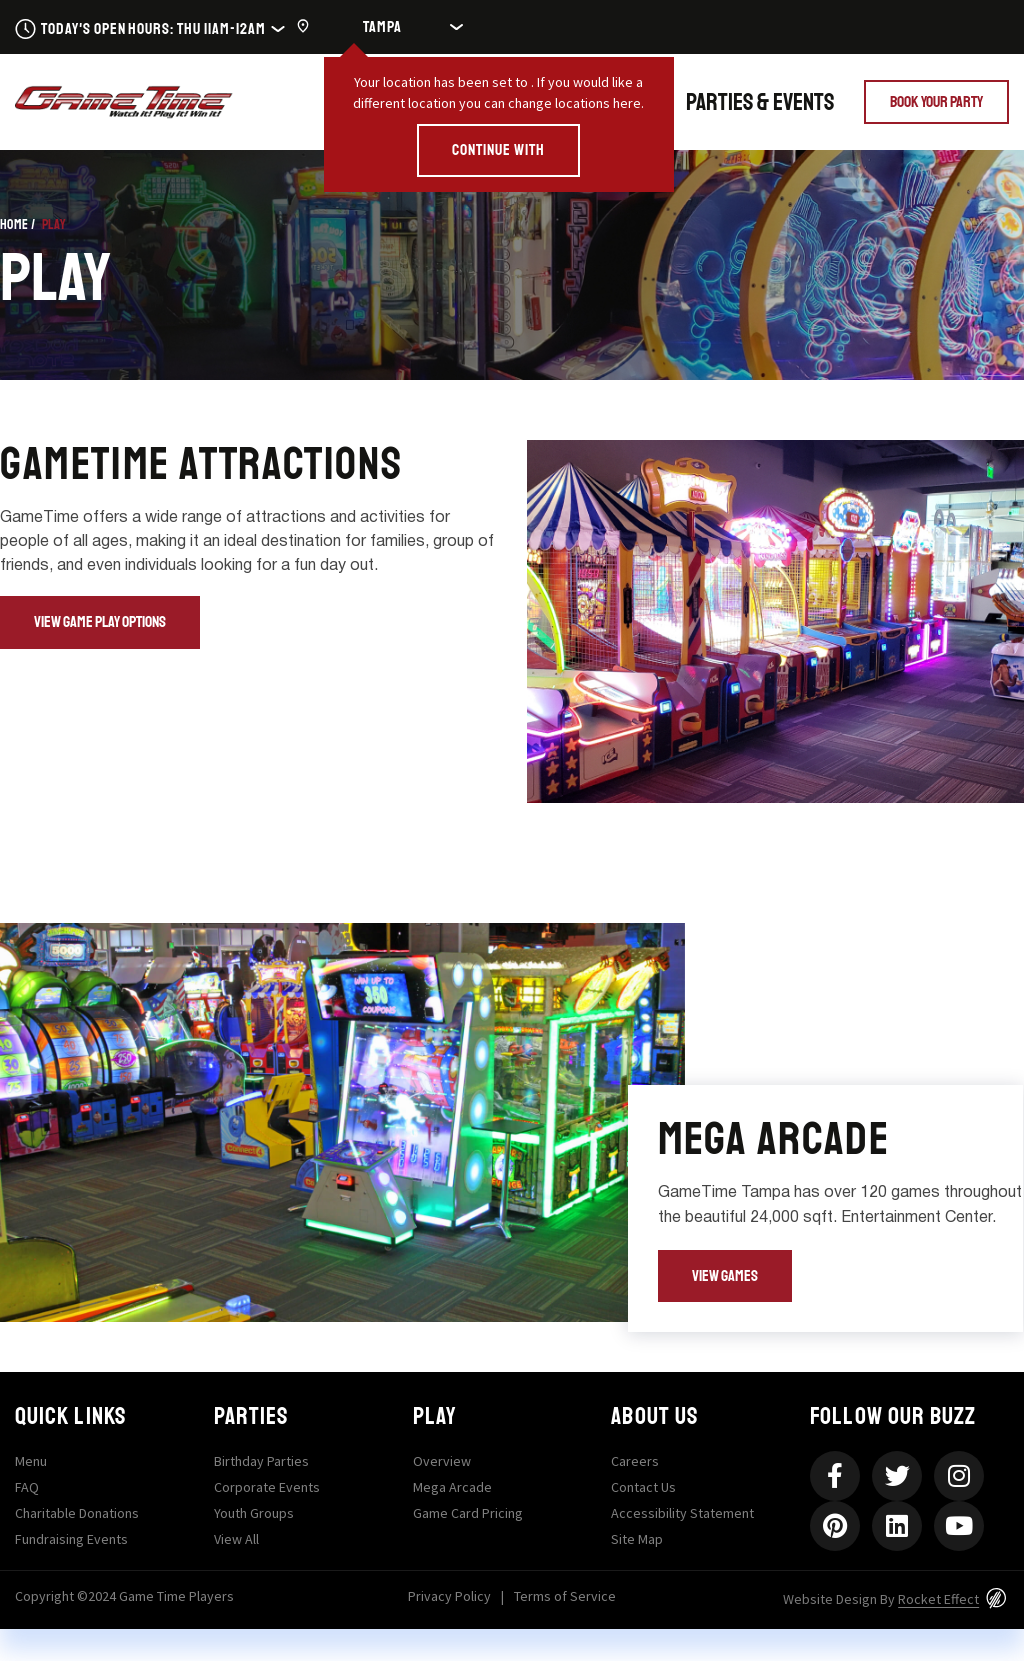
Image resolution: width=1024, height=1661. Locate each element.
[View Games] (725, 1276)
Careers (635, 1461)
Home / (18, 224)
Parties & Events (760, 102)
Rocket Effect (938, 1599)
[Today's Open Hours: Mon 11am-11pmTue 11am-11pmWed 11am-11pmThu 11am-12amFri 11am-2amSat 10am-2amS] (150, 27)
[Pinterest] (835, 1526)
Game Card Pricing (468, 1513)
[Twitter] (897, 1476)
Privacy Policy (449, 1596)
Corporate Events (267, 1487)
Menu (31, 1461)
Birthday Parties (261, 1461)
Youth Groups (254, 1513)
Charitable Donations (77, 1513)
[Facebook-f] (835, 1476)
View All (236, 1539)
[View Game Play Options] (100, 622)
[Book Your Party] (936, 102)
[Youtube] (959, 1526)
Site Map (637, 1539)
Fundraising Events (71, 1539)
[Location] (392, 27)
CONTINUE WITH (498, 150)
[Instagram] (959, 1476)
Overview (442, 1461)
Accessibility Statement (682, 1513)
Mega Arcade (452, 1487)
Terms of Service (565, 1596)
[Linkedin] (897, 1526)
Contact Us (643, 1487)
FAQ (27, 1487)
